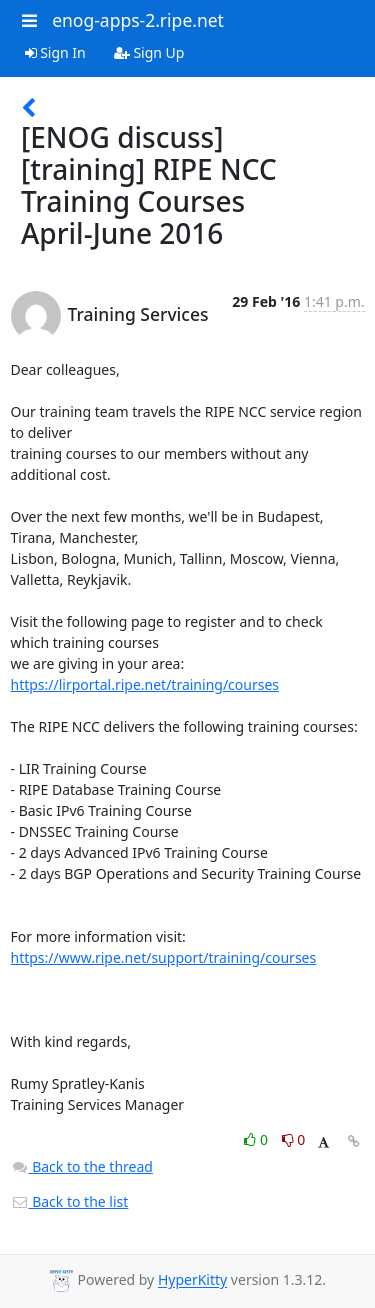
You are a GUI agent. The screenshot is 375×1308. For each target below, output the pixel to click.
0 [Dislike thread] (294, 1139)
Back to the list (70, 1201)
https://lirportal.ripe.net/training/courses (145, 684)
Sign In (55, 52)
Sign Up (149, 52)
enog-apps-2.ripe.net (138, 20)
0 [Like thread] (257, 1139)
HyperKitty (192, 1280)
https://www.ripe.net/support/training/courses (164, 957)
